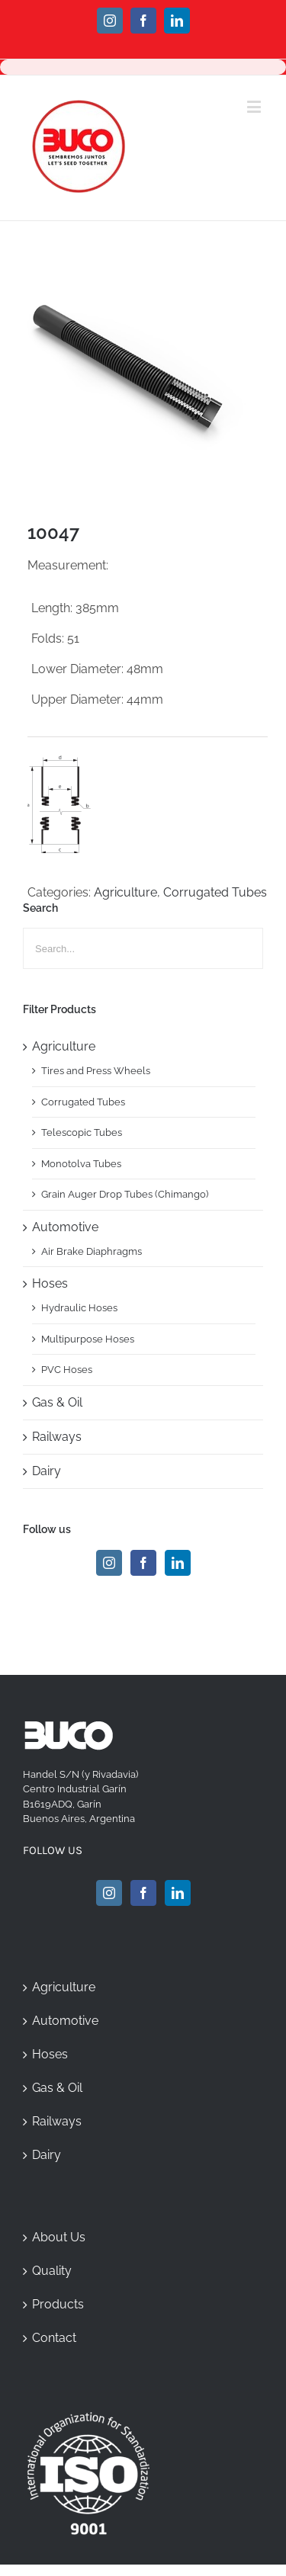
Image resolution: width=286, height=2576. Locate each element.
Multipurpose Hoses (87, 1339)
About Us (58, 2237)
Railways (57, 1436)
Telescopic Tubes (81, 1132)
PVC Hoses (66, 1369)
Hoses (50, 1283)
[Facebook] (143, 1563)
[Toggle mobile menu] (255, 106)
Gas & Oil (57, 1402)
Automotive (65, 1227)
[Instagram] (109, 1563)
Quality (52, 2270)
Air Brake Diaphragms (91, 1251)
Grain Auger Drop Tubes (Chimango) (124, 1194)
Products (58, 2304)
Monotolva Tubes (81, 1163)
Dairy (46, 1471)
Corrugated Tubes (215, 892)
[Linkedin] (178, 1563)
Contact (54, 2338)
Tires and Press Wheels (95, 1070)
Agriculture (125, 892)
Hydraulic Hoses (79, 1308)
